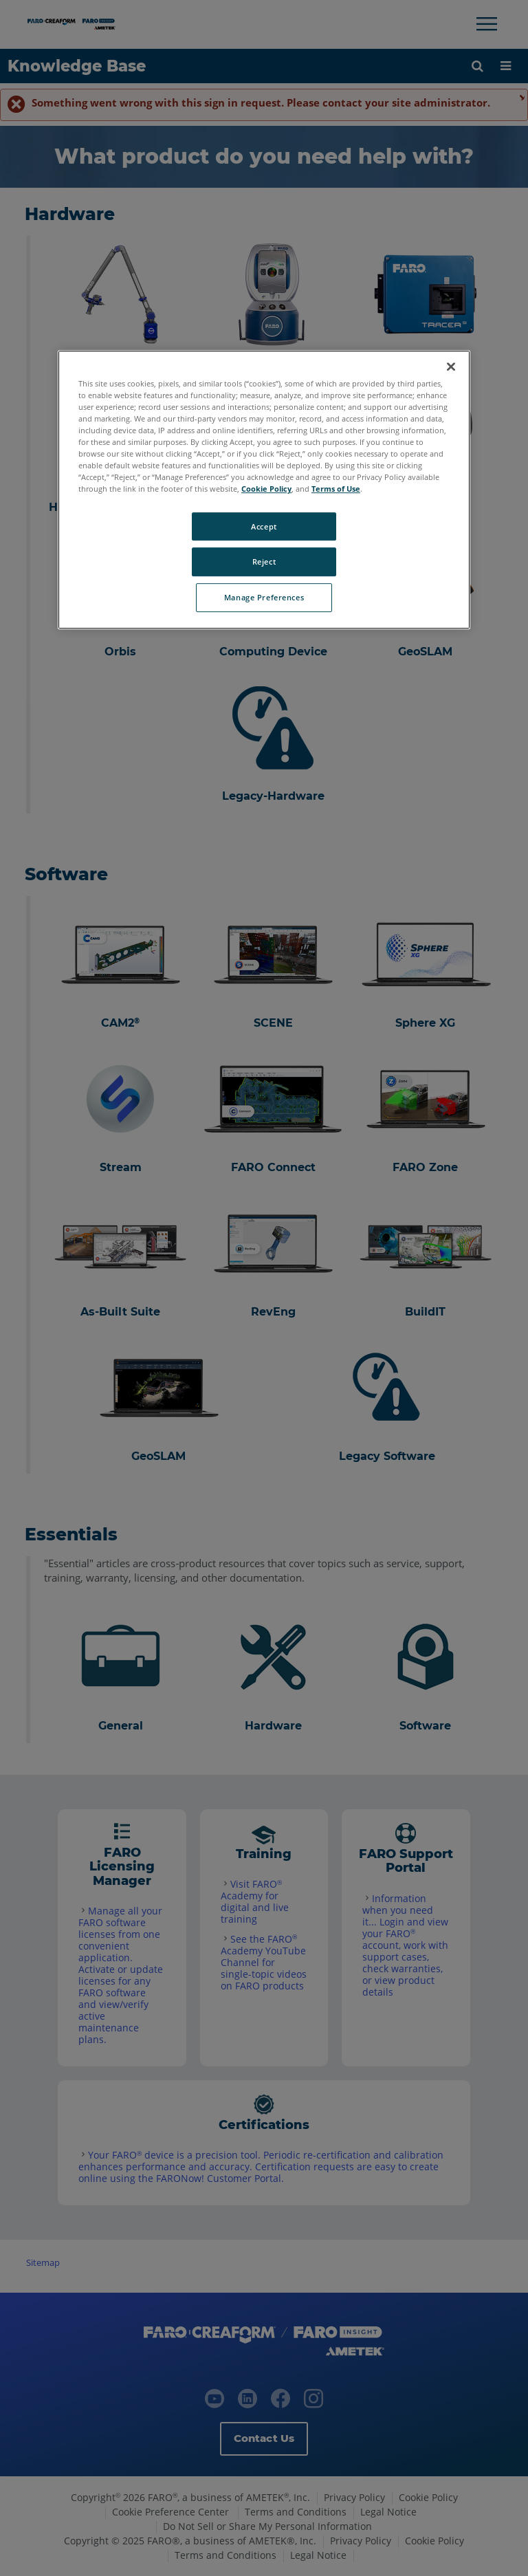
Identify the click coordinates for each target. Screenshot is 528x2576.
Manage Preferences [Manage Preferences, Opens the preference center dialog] (264, 598)
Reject (264, 562)
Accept (263, 526)
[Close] (451, 366)
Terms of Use (335, 489)
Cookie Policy (266, 489)
